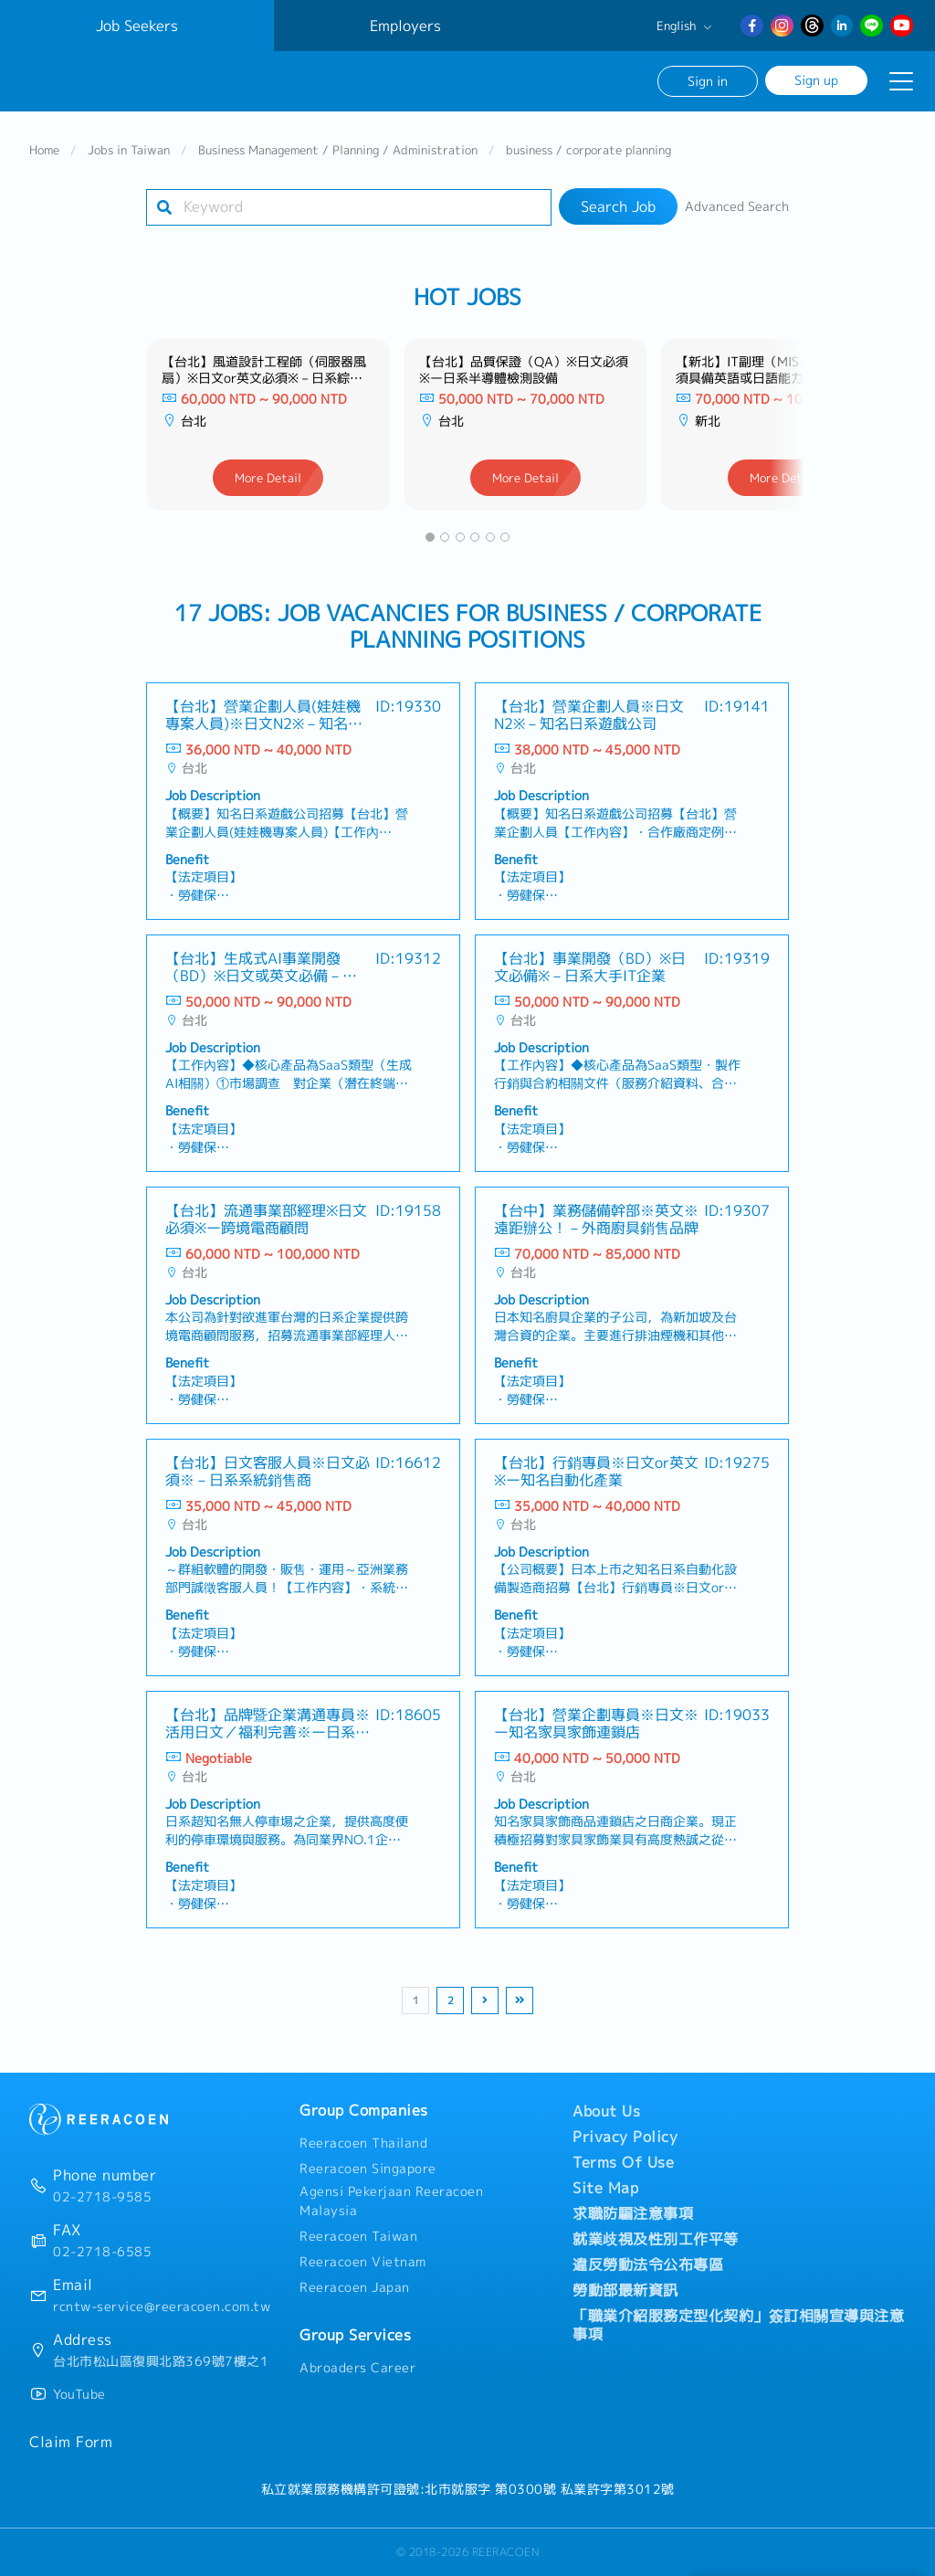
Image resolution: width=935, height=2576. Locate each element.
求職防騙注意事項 (633, 2213)
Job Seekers (137, 26)
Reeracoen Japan (354, 2287)
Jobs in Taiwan (129, 150)
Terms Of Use (623, 2162)
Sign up (816, 80)
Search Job (618, 206)
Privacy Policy (625, 2136)
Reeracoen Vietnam (362, 2262)
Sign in (708, 81)
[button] (430, 537)
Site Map (605, 2188)
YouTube (79, 2394)
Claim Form (70, 2442)
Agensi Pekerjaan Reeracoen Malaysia (391, 2201)
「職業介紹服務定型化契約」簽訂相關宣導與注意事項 (738, 2325)
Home (44, 150)
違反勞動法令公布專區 (648, 2264)
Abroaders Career (357, 2368)
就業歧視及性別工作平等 (656, 2239)
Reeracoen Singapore (367, 2168)
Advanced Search (737, 206)
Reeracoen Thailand (363, 2143)
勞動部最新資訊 (625, 2290)
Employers (405, 26)
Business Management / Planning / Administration (338, 150)
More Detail (268, 478)
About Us (606, 2111)
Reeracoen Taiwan (358, 2236)
